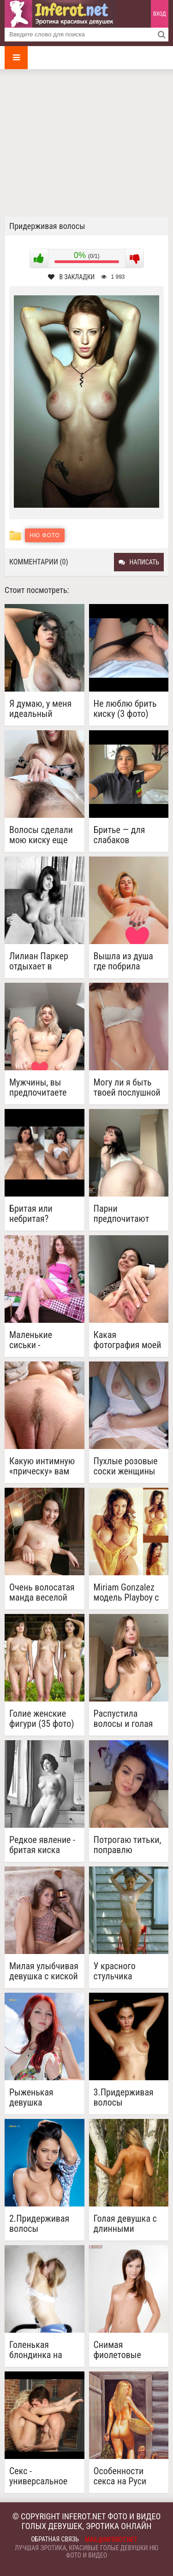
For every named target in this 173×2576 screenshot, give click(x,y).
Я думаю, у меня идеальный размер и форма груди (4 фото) (40, 708)
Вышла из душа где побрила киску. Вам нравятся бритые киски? (126, 961)
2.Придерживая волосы (39, 2223)
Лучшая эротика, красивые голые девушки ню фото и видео (86, 2551)
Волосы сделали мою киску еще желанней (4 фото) (41, 835)
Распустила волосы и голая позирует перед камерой (123, 1718)
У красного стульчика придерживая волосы (120, 1971)
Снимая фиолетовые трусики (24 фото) (128, 2350)
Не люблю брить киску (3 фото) (125, 708)
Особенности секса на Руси (120, 2476)
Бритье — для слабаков (119, 835)
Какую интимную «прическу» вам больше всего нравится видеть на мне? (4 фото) (42, 1466)
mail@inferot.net (111, 2539)
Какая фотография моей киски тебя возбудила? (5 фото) (127, 1340)
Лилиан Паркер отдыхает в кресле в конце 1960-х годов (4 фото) (38, 961)
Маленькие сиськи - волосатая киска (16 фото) (41, 1340)
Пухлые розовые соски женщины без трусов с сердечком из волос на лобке (126, 1466)
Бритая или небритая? (31, 1213)
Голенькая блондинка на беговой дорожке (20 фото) (42, 2350)
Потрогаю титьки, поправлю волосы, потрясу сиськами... (127, 1845)
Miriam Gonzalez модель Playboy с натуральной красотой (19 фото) (126, 1592)
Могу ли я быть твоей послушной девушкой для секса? (127, 1087)
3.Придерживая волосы (124, 2097)
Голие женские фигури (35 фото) (41, 1718)
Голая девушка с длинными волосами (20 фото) (125, 2223)
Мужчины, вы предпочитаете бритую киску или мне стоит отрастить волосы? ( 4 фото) (43, 1087)
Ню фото (45, 535)
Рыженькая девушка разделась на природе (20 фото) (44, 2097)
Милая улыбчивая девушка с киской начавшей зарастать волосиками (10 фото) (43, 1971)
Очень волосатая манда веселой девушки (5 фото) (42, 1592)
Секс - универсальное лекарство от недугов (38, 2476)
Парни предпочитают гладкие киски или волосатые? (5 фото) (124, 1213)
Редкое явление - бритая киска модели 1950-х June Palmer (42, 1845)
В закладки (71, 277)
